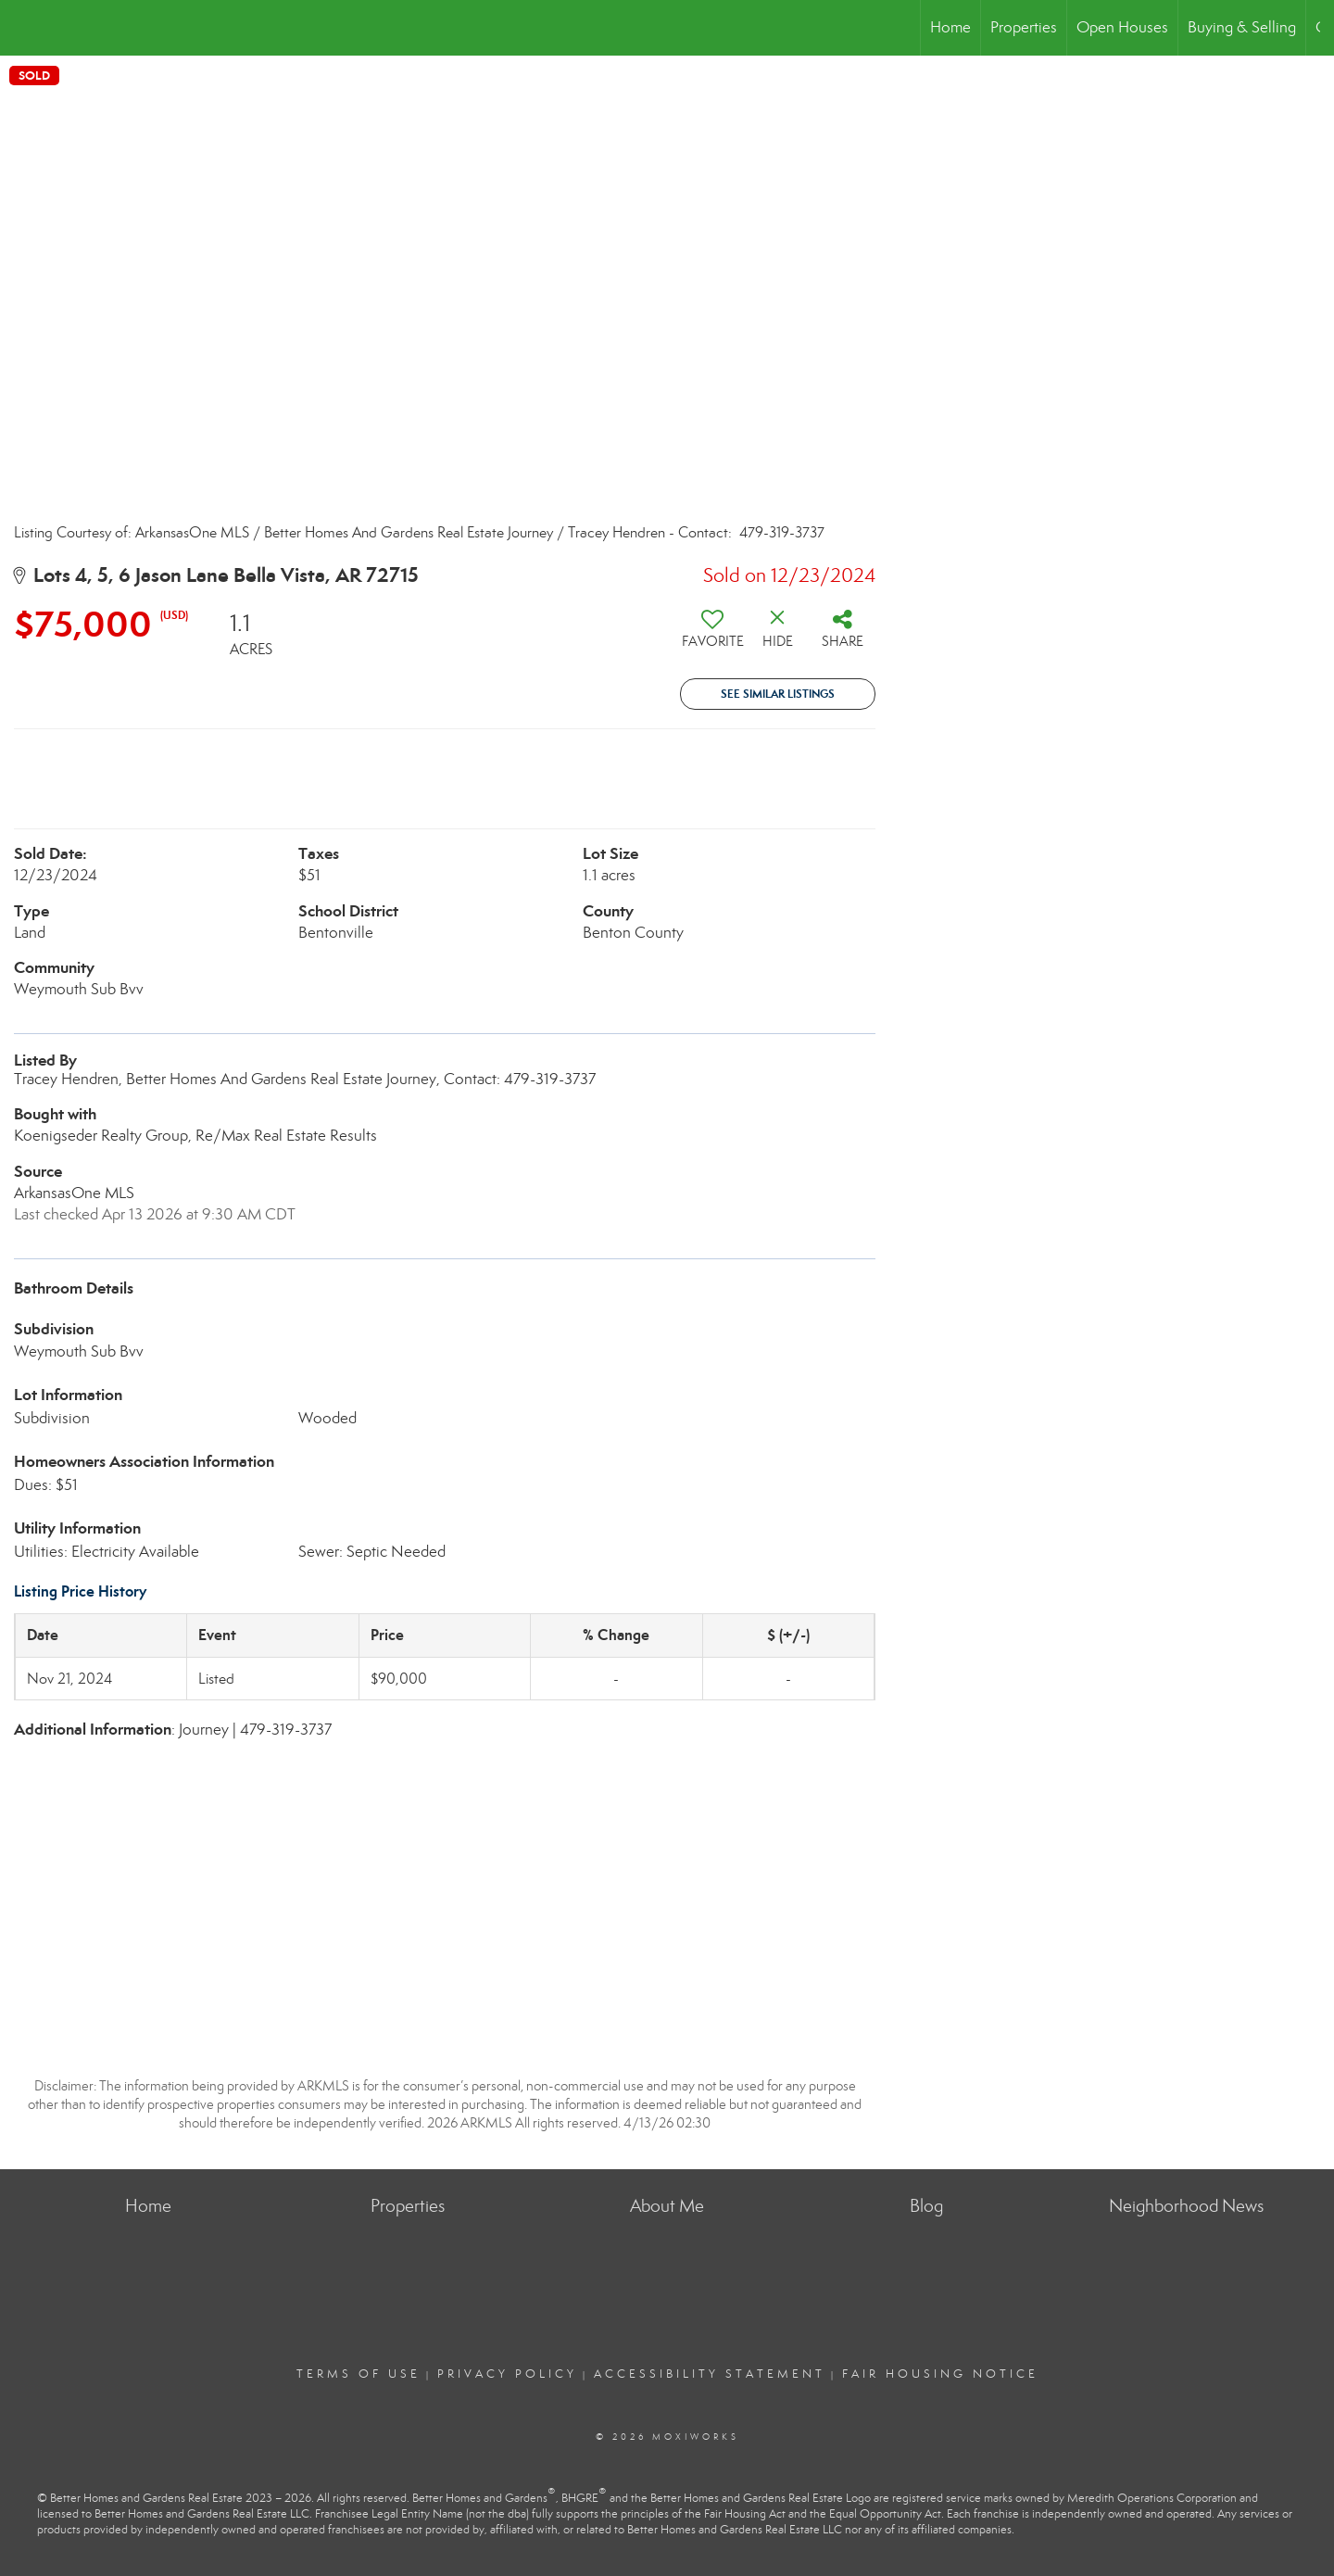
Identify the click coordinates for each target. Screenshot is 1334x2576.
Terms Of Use (358, 2374)
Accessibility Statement (709, 2374)
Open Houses (1122, 27)
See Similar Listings (778, 694)
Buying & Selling (1242, 27)
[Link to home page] (23, 28)
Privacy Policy (507, 2374)
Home (950, 27)
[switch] (712, 635)
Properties (1023, 27)
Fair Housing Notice (940, 2374)
